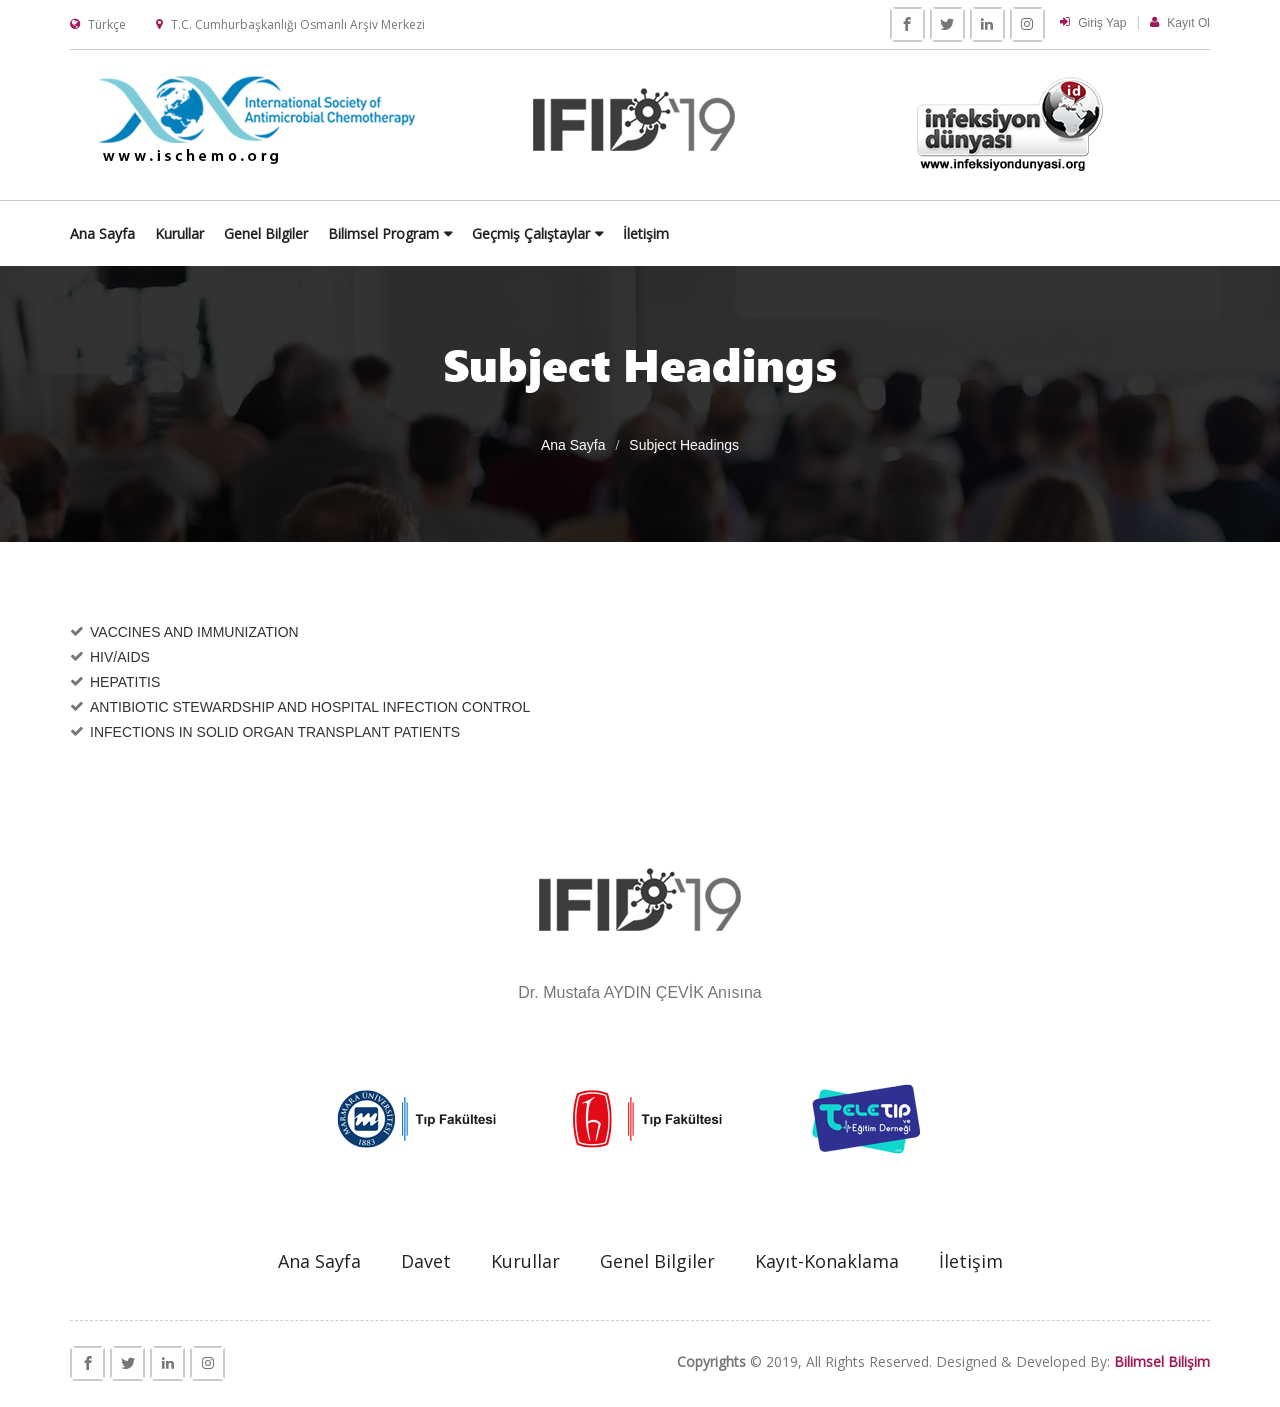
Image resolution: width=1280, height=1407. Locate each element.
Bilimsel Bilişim (1162, 1362)
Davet (426, 1262)
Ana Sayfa (373, 232)
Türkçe (107, 24)
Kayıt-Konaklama (827, 1262)
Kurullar (450, 232)
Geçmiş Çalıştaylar (802, 232)
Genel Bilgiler (537, 232)
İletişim (917, 232)
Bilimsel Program (654, 232)
